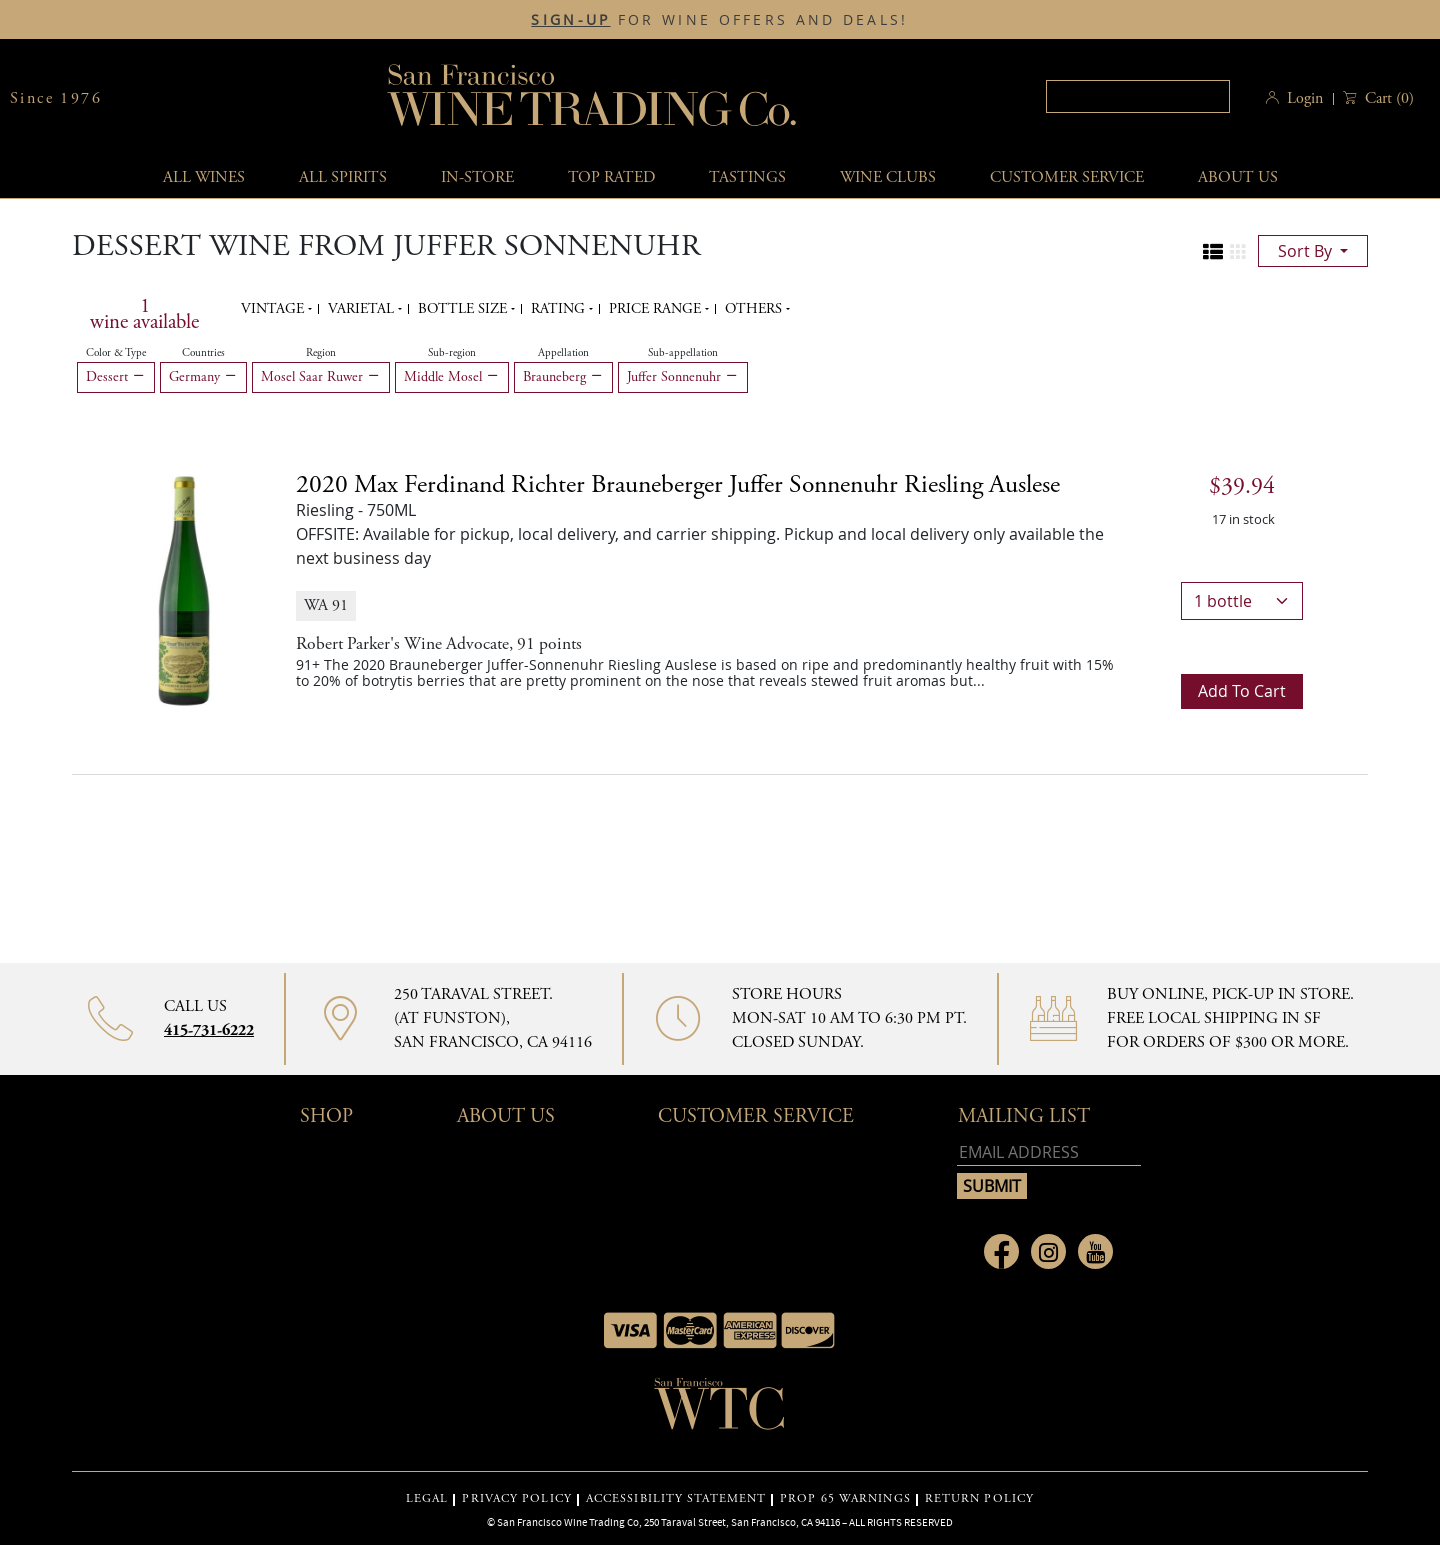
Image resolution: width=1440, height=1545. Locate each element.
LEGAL (427, 1499)
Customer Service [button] (756, 1116)
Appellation (563, 353)
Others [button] (755, 309)
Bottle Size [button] (464, 309)
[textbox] (1138, 96)
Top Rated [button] (611, 177)
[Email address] (1049, 1152)
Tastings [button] (747, 177)
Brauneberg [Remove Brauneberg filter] (563, 377)
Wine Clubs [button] (888, 177)
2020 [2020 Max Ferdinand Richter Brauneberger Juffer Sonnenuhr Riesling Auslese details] (678, 485)
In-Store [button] (477, 177)
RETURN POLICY (979, 1499)
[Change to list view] (1213, 252)
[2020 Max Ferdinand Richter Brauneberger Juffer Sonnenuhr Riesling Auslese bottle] (184, 589)
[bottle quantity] (1242, 601)
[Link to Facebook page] (1001, 1251)
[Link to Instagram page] (1048, 1251)
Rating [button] (560, 309)
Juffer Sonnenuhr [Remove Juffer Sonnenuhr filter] (683, 377)
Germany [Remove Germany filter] (203, 377)
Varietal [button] (363, 309)
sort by (1307, 251)
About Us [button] (1238, 177)
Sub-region (452, 353)
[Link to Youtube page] (1095, 1251)
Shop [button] (326, 1116)
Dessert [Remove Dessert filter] (116, 377)
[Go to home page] (720, 1410)
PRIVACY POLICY (516, 1499)
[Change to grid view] (1238, 252)
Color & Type (116, 353)
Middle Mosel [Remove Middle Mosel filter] (452, 377)
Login (1305, 98)
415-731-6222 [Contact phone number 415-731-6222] (209, 1030)
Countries (203, 353)
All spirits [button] (343, 177)
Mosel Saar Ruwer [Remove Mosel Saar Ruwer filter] (321, 377)
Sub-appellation (683, 353)
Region (321, 353)
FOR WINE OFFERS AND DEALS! (719, 20)
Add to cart (1242, 691)
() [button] (1387, 98)
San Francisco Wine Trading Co (593, 98)
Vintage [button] (274, 309)
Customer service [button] (1067, 177)
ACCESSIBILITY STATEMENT (676, 1499)
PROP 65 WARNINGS (845, 1499)
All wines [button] (204, 177)
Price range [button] (657, 309)
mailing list (1024, 1116)
